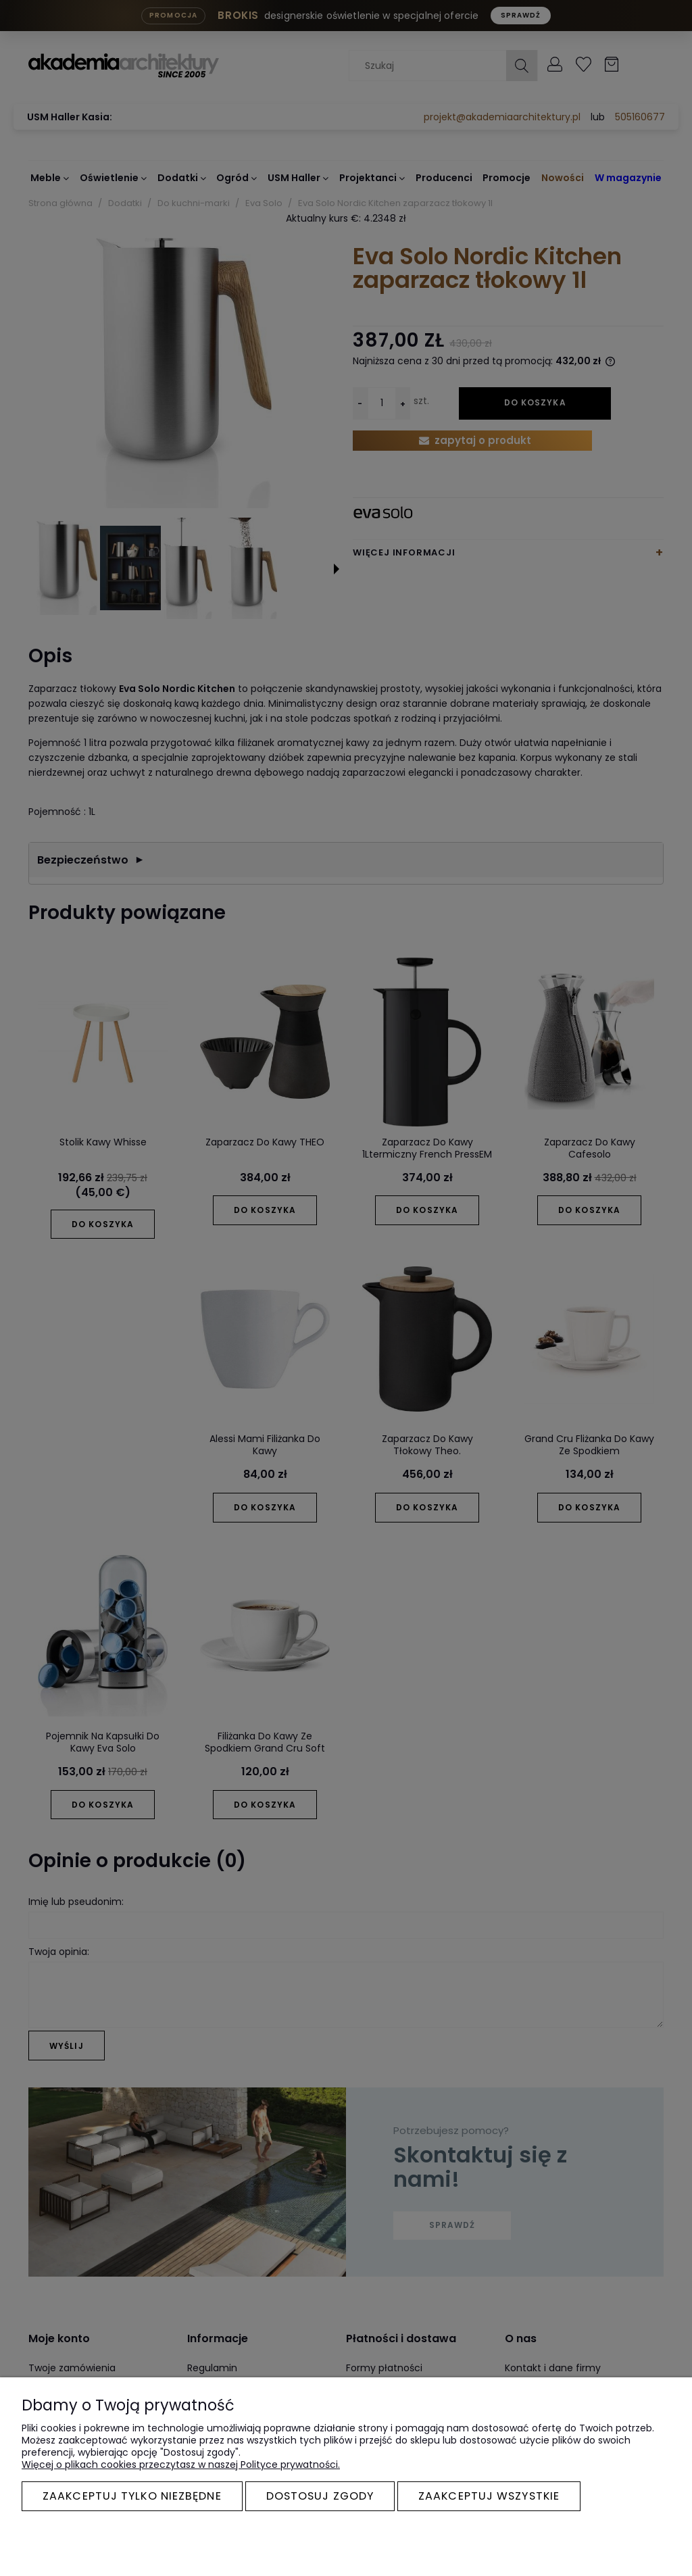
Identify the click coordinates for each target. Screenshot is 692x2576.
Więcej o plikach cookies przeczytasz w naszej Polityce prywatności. (181, 2464)
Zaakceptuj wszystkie (489, 2496)
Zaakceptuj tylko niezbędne (132, 2496)
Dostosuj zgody (320, 2496)
